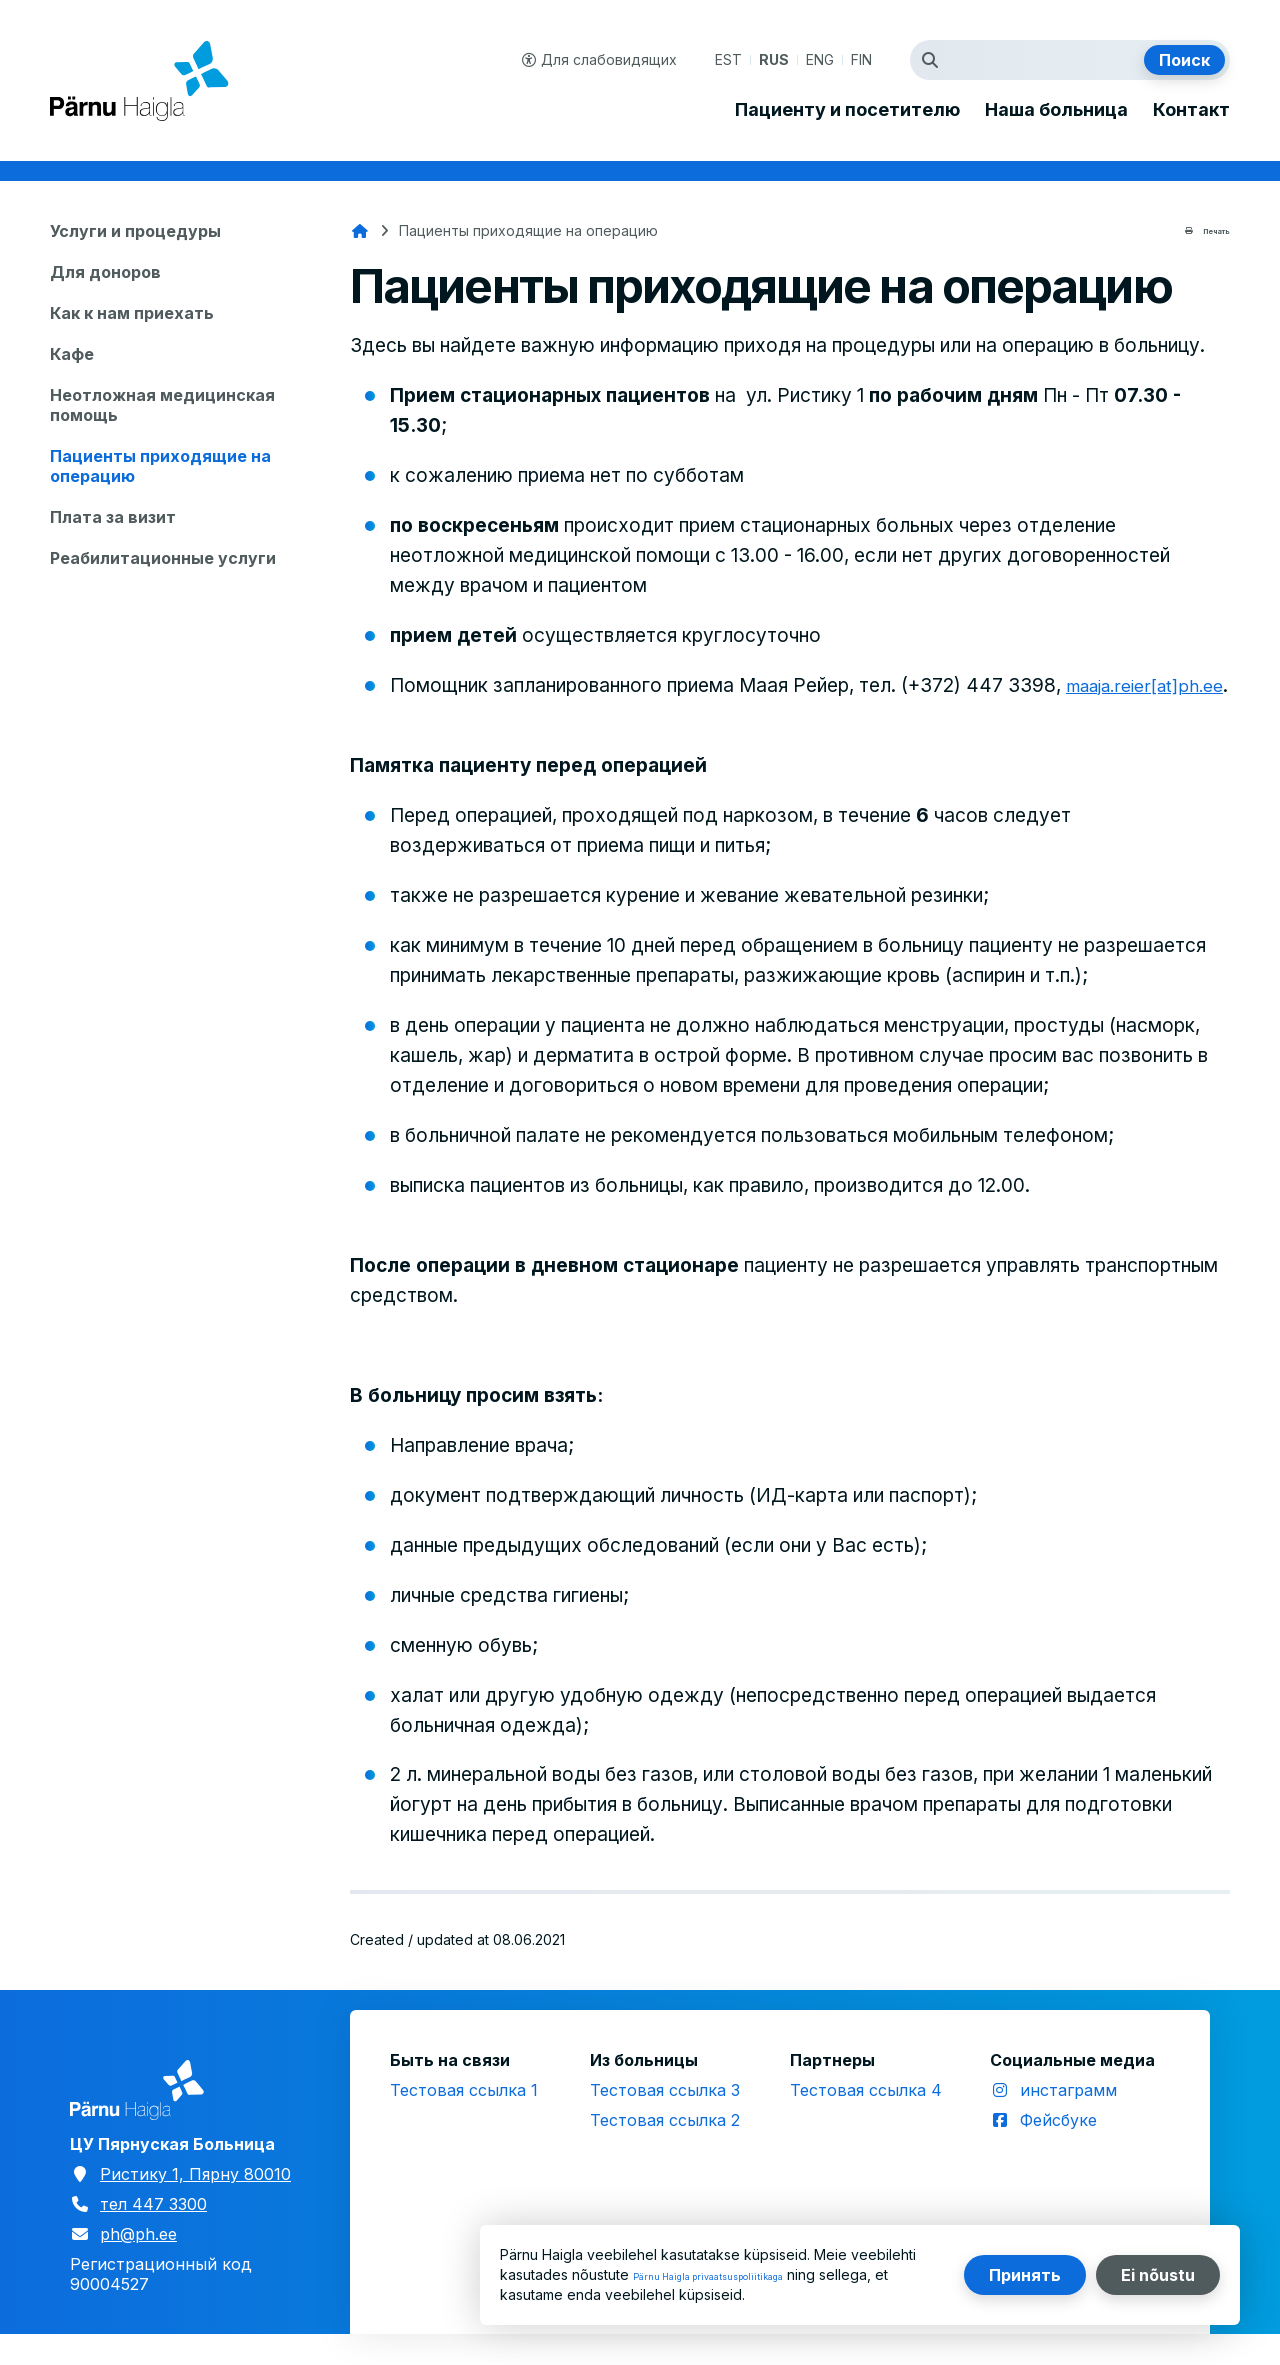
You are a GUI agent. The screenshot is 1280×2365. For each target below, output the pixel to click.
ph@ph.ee (138, 2264)
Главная (360, 231)
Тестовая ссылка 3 (665, 2120)
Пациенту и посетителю (847, 110)
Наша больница (1056, 110)
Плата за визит (113, 517)
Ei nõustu (1158, 2275)
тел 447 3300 (153, 2234)
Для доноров (105, 272)
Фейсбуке (1058, 2150)
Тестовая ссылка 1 (464, 2120)
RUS (774, 59)
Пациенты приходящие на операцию (160, 466)
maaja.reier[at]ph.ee (478, 715)
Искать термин (935, 60)
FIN (861, 59)
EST (728, 59)
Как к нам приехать (132, 313)
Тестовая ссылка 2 (665, 2150)
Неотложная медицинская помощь (162, 405)
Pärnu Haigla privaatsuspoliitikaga (743, 2274)
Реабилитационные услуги (163, 558)
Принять (1025, 2275)
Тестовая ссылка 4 (866, 2120)
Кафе (72, 354)
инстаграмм (1068, 2120)
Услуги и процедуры (135, 231)
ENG (820, 59)
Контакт (1191, 110)
